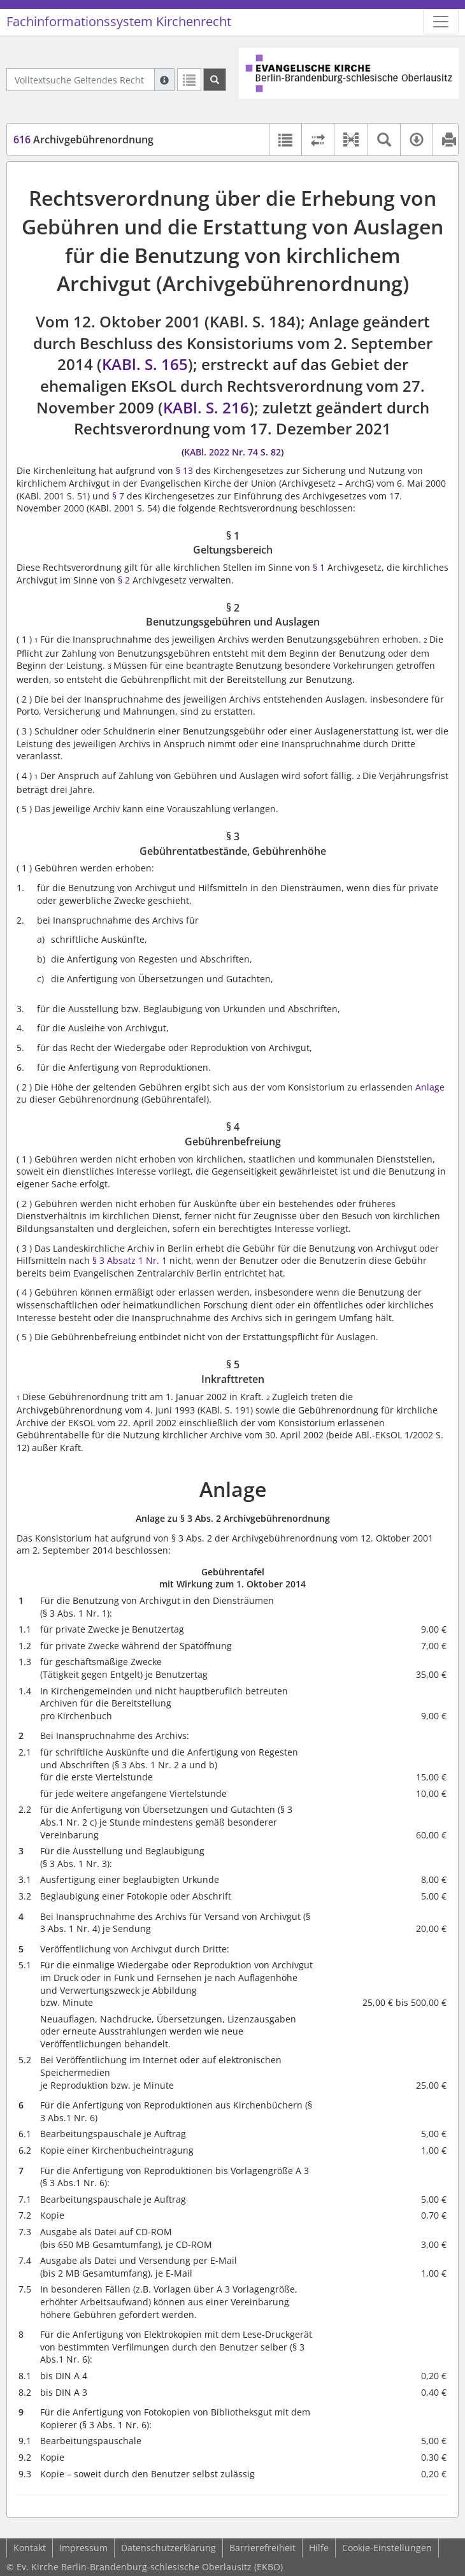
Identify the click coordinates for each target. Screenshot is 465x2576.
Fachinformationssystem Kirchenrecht (118, 21)
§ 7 (118, 496)
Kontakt (29, 2548)
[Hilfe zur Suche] (164, 79)
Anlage (430, 1087)
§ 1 (319, 567)
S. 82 (271, 452)
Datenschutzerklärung (168, 2548)
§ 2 (124, 580)
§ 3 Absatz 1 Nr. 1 (129, 1260)
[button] (351, 139)
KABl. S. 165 (145, 364)
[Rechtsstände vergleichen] (317, 139)
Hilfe (319, 2548)
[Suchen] (214, 79)
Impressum (83, 2548)
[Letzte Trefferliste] (189, 79)
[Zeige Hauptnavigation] (441, 21)
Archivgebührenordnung (83, 139)
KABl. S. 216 (206, 407)
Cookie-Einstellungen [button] (387, 2548)
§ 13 (184, 470)
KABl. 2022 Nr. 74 (221, 452)
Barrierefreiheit (262, 2548)
